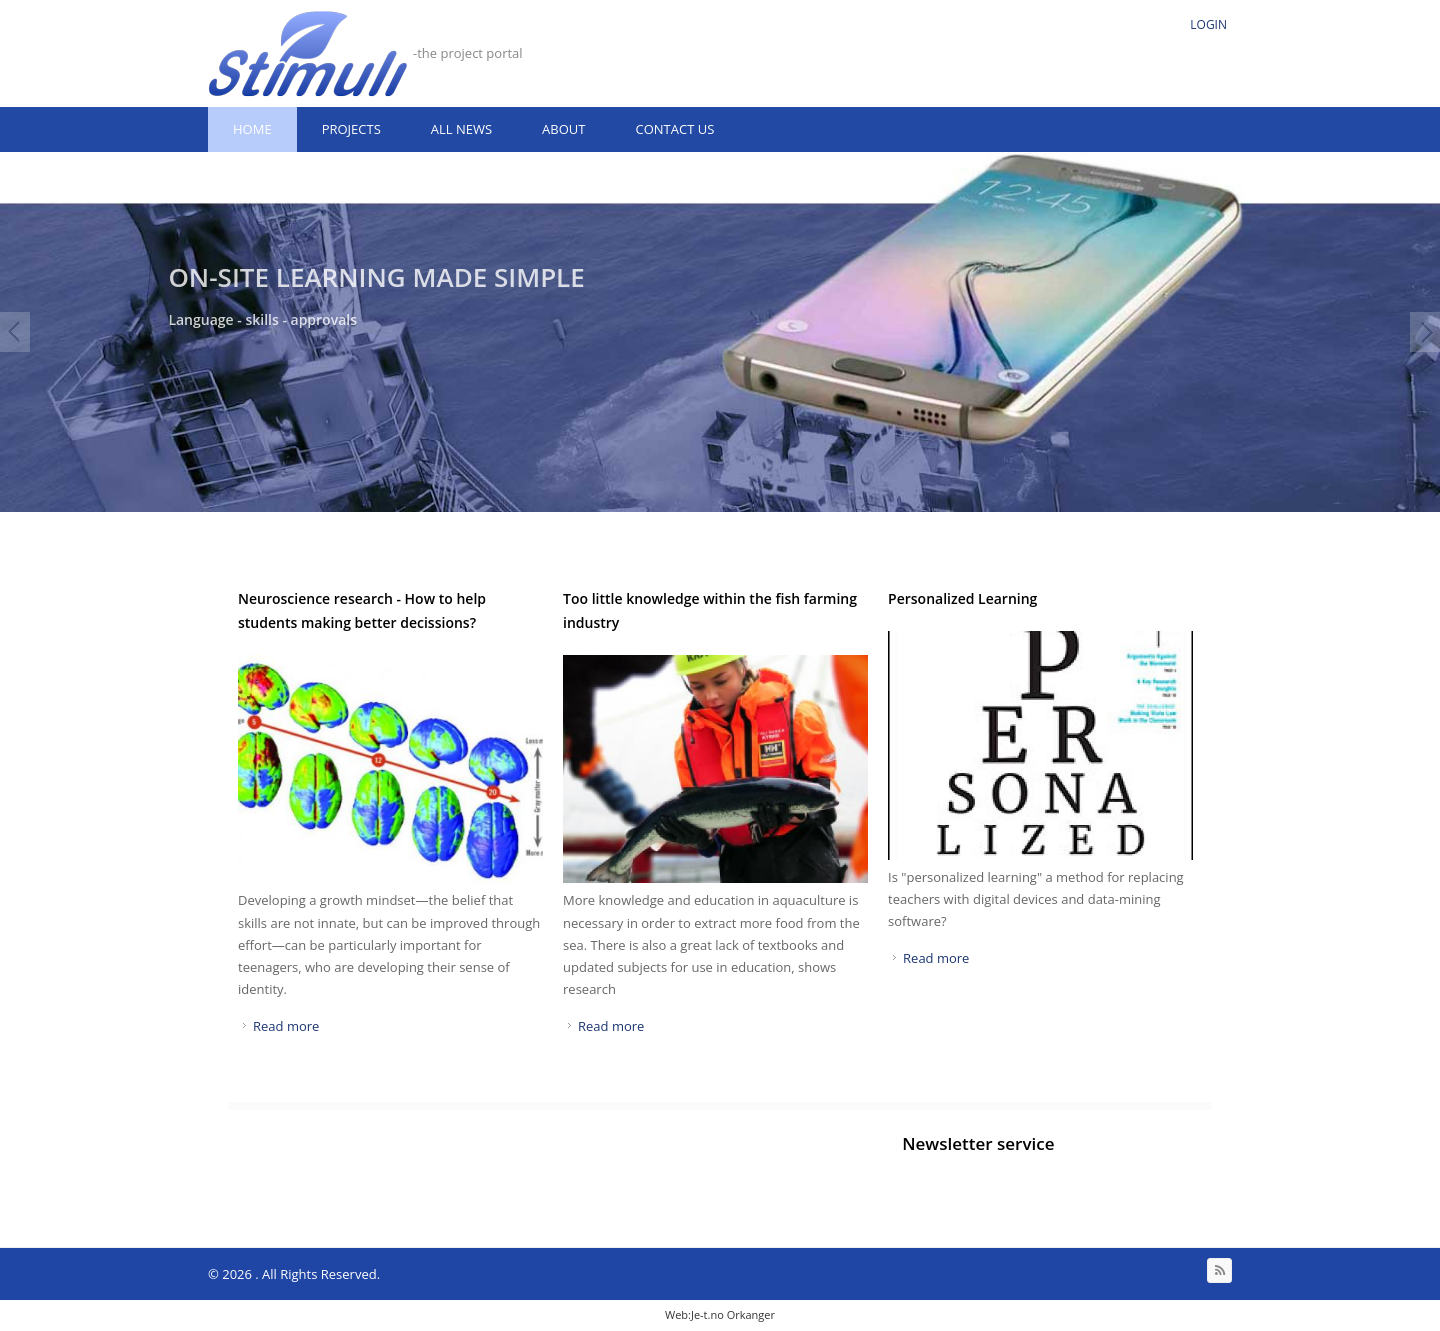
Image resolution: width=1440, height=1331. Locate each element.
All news (461, 129)
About (563, 129)
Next (1425, 332)
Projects (351, 129)
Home (252, 129)
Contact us (674, 129)
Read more (286, 1026)
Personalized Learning (962, 598)
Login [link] (1208, 24)
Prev (15, 332)
